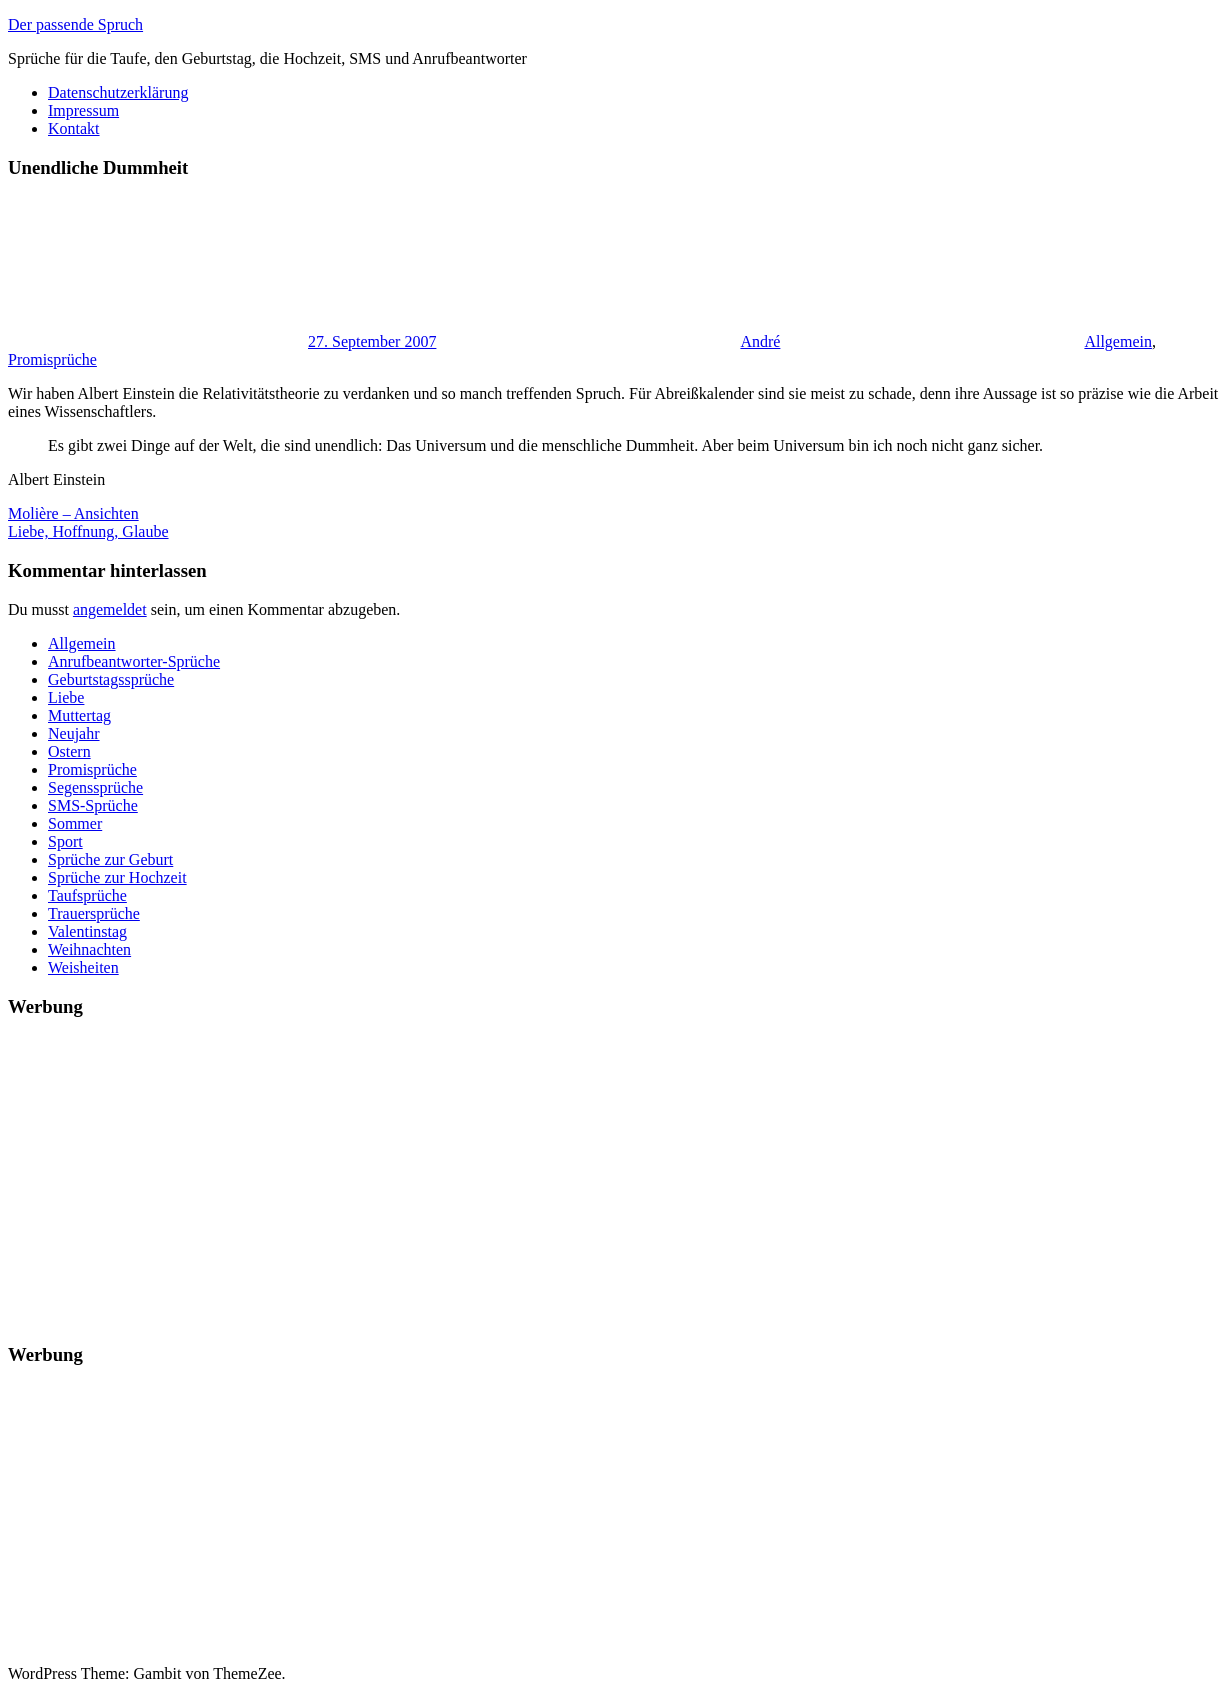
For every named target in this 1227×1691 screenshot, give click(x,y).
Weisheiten (83, 967)
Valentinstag (87, 931)
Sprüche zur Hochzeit (117, 877)
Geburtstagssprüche (111, 679)
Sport (65, 841)
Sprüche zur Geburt (110, 859)
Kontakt (74, 128)
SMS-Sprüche (93, 805)
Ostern (69, 751)
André (760, 341)
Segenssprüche (95, 787)
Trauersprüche (94, 913)
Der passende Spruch (75, 24)
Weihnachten (89, 949)
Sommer (75, 823)
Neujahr (74, 733)
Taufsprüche (87, 895)
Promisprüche (52, 359)
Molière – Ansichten (73, 513)
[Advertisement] (608, 1176)
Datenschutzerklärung (118, 92)
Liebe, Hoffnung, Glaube (88, 531)
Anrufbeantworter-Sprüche (134, 661)
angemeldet (110, 609)
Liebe (66, 697)
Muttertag (79, 715)
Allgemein (1118, 341)
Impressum (83, 110)
